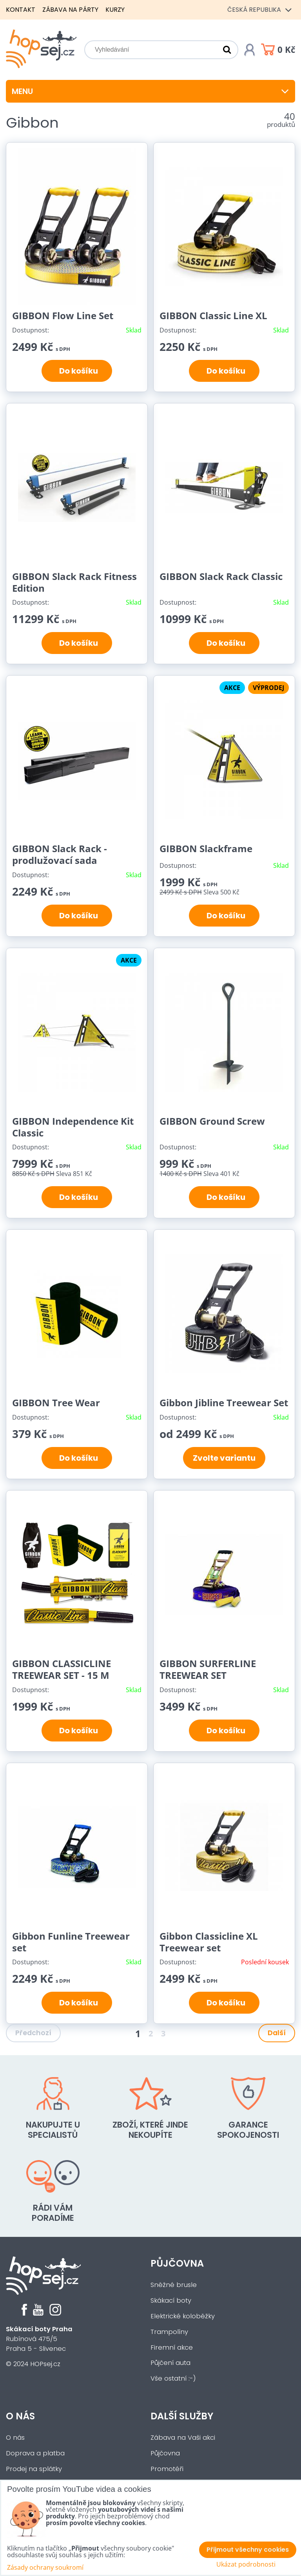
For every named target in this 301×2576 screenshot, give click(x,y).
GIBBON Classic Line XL (213, 315)
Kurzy (115, 9)
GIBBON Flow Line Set (62, 315)
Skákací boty (170, 2300)
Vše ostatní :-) (173, 2378)
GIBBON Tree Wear (56, 1402)
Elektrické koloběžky (182, 2316)
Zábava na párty (70, 9)
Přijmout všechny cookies (248, 2549)
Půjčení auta (170, 2362)
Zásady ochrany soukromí (45, 2567)
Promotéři (166, 2468)
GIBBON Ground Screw (212, 1121)
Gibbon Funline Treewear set (71, 1941)
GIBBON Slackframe (206, 848)
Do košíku (77, 370)
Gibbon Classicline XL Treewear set (209, 1941)
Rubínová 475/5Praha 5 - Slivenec (39, 2339)
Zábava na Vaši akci (182, 2437)
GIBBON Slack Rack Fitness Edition (74, 582)
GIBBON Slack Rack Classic (221, 576)
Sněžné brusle (173, 2284)
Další (277, 2033)
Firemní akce (171, 2347)
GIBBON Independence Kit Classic (73, 1127)
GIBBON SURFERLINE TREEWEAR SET (208, 1669)
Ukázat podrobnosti (246, 2564)
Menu (150, 91)
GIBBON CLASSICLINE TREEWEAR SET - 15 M (61, 1669)
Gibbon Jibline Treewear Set (224, 1402)
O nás (20, 2416)
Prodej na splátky (34, 2468)
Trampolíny (169, 2331)
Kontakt (20, 9)
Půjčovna (177, 2263)
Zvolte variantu (224, 1457)
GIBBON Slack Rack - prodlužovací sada (59, 854)
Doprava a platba (35, 2453)
